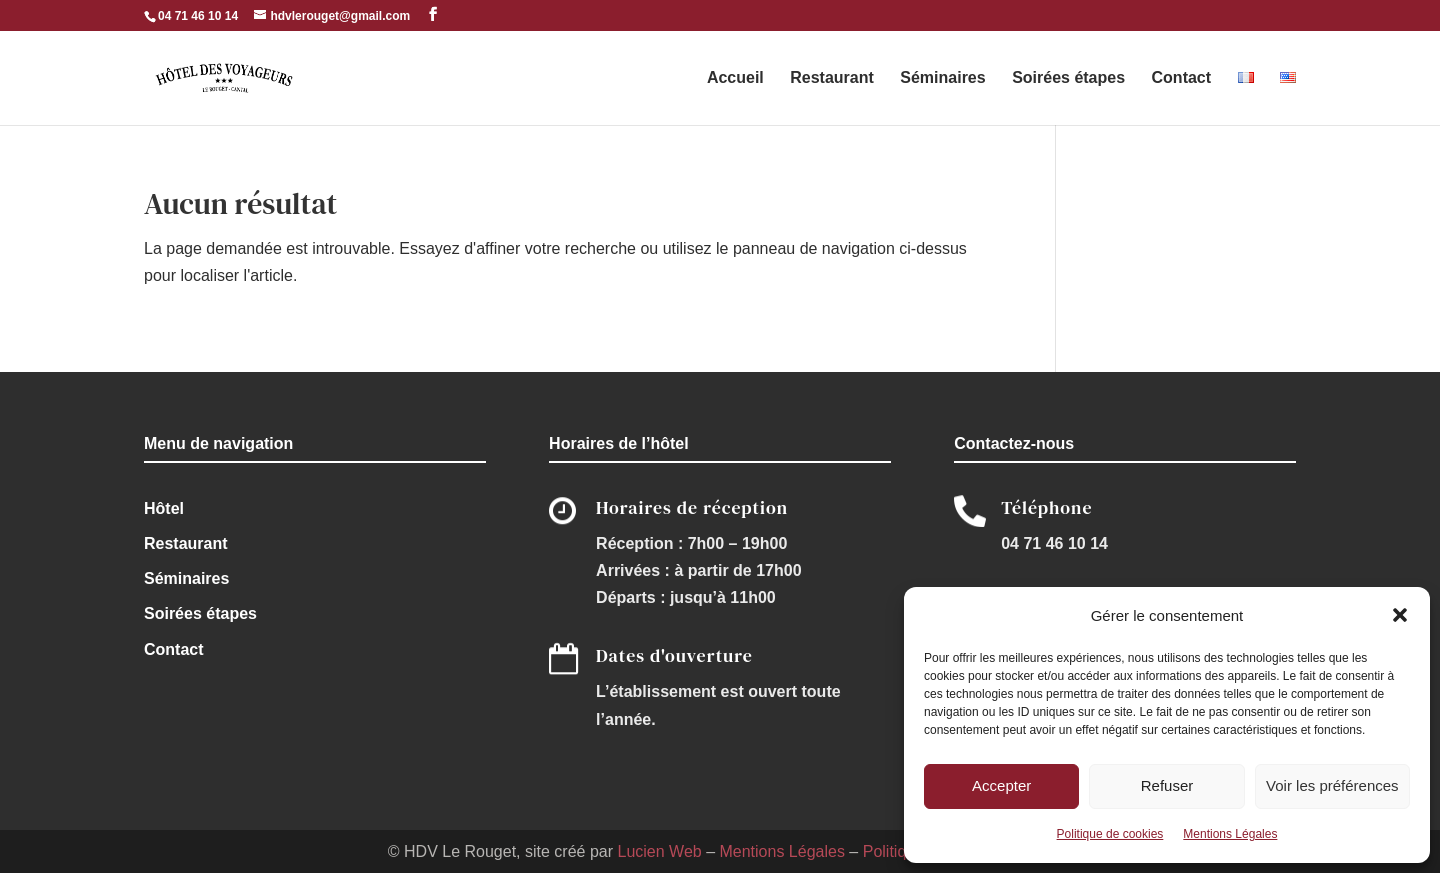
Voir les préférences (1332, 785)
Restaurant (832, 78)
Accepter (1001, 785)
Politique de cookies (1110, 834)
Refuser (1167, 785)
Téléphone (1046, 507)
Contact (1182, 78)
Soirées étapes (1068, 78)
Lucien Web (659, 851)
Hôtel (164, 508)
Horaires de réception (692, 507)
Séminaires (942, 78)
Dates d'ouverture (674, 655)
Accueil (735, 78)
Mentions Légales (1230, 834)
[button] (1400, 615)
